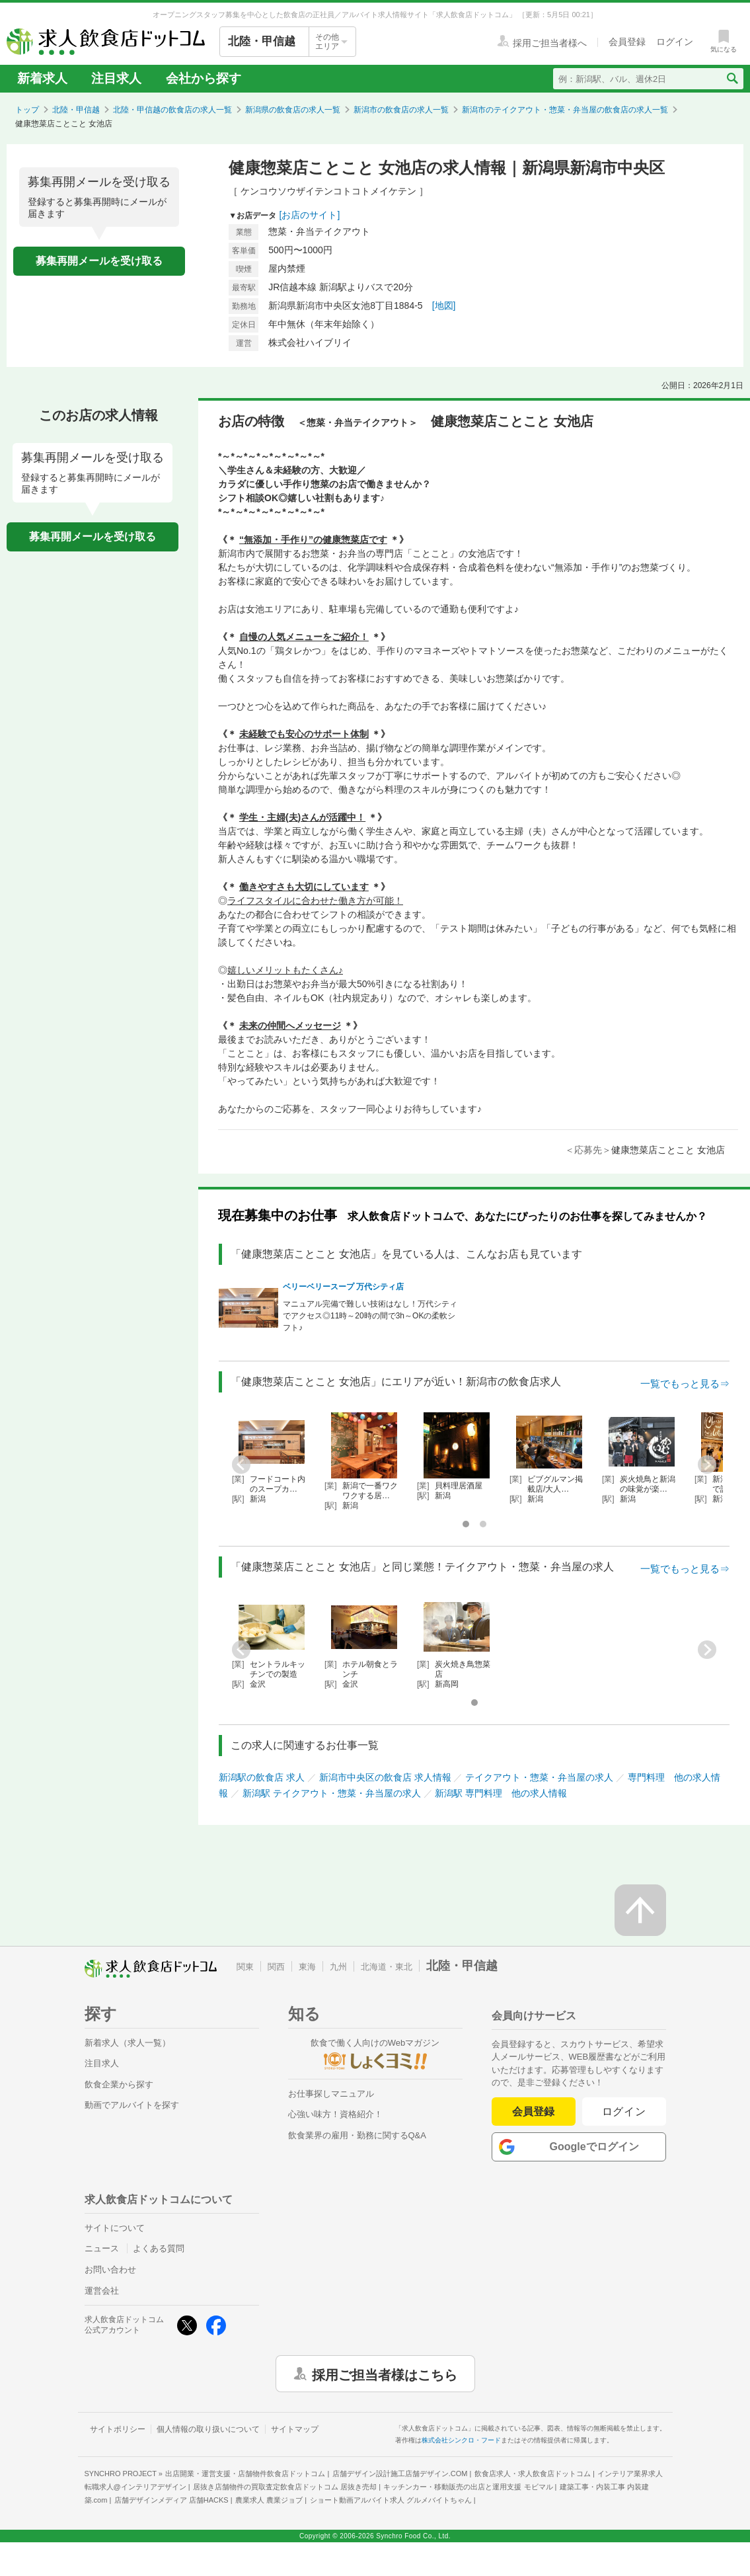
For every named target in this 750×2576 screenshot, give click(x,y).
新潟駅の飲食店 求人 (262, 1777)
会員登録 (533, 2111)
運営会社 (102, 2291)
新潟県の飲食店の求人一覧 (292, 109)
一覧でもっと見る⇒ (685, 1383)
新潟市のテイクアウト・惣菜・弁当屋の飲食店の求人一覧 (565, 109)
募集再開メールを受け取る (99, 260)
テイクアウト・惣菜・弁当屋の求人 (539, 1777)
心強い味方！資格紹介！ (335, 2114)
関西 (276, 1967)
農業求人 (269, 2500)
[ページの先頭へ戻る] (640, 1910)
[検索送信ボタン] (732, 79)
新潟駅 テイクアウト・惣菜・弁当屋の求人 (332, 1793)
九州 (338, 1967)
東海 (307, 1967)
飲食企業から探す (119, 2084)
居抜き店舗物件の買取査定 (285, 2487)
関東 (245, 1967)
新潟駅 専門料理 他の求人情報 (501, 1793)
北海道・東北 (386, 1967)
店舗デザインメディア (171, 2500)
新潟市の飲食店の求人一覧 (401, 109)
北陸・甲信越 (76, 109)
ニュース (102, 2248)
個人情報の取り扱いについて (208, 2429)
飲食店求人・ (532, 2473)
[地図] (444, 305)
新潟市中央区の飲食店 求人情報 (385, 1777)
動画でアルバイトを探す (132, 2105)
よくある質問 (158, 2248)
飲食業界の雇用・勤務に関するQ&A (357, 2135)
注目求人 (116, 78)
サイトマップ (295, 2429)
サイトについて (115, 2228)
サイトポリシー (117, 2429)
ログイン (624, 2111)
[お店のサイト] (310, 215)
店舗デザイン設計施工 (400, 2473)
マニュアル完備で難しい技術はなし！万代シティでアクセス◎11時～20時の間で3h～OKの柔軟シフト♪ (370, 1315)
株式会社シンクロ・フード (461, 2440)
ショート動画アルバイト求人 (391, 2500)
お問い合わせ (110, 2269)
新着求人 (42, 78)
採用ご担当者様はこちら (384, 2373)
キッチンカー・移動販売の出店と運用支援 (467, 2487)
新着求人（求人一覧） (127, 2043)
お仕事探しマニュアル (331, 2094)
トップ (27, 109)
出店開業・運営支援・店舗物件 (245, 2473)
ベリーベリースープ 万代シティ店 (343, 1286)
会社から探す (203, 78)
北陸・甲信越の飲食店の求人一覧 (172, 109)
